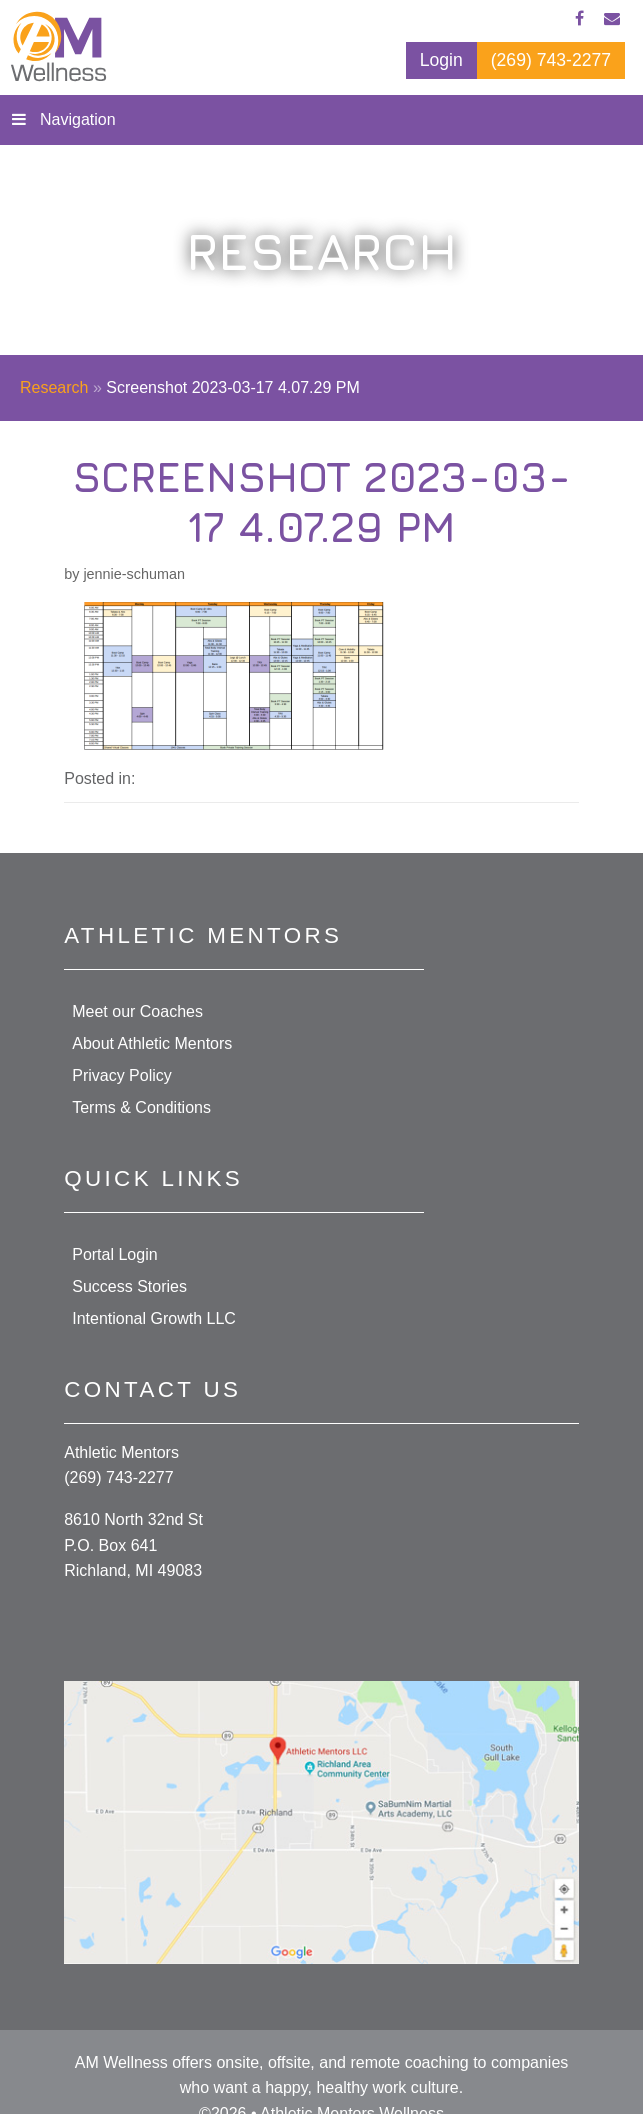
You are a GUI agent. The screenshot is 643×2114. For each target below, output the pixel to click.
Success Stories (129, 1286)
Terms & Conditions (141, 1107)
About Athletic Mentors (152, 1043)
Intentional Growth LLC (154, 1318)
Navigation (78, 119)
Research (54, 387)
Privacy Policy (122, 1075)
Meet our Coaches (137, 1011)
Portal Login (114, 1254)
